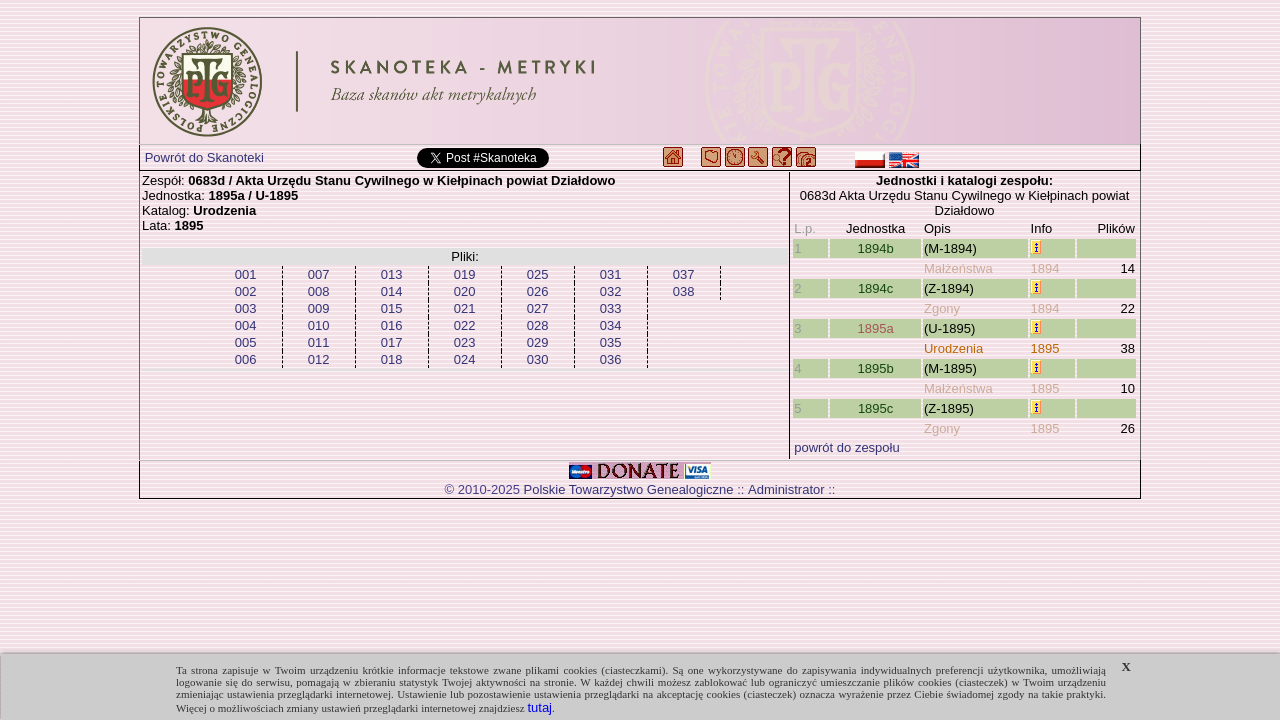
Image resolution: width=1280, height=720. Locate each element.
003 (246, 308)
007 (319, 274)
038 (684, 291)
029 (538, 342)
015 (392, 308)
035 (611, 342)
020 (465, 291)
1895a (876, 328)
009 (319, 308)
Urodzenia (953, 348)
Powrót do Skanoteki (204, 157)
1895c (875, 408)
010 (319, 325)
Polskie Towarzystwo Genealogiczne (629, 489)
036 (611, 359)
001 (246, 274)
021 (465, 308)
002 (246, 291)
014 (392, 291)
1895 (1045, 348)
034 (611, 325)
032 (611, 291)
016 (392, 325)
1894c (875, 288)
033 (611, 308)
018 (392, 359)
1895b (876, 368)
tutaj (539, 707)
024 (465, 359)
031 (611, 274)
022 (465, 325)
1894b (876, 248)
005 (246, 342)
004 (246, 325)
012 (319, 359)
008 (319, 291)
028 (538, 325)
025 (538, 274)
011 (319, 342)
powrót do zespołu (847, 447)
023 (465, 342)
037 (684, 274)
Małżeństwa (958, 268)
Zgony (942, 308)
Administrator (786, 489)
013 (392, 274)
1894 (1045, 268)
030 (538, 359)
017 (392, 342)
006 (246, 359)
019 (465, 274)
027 (538, 308)
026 (538, 291)
